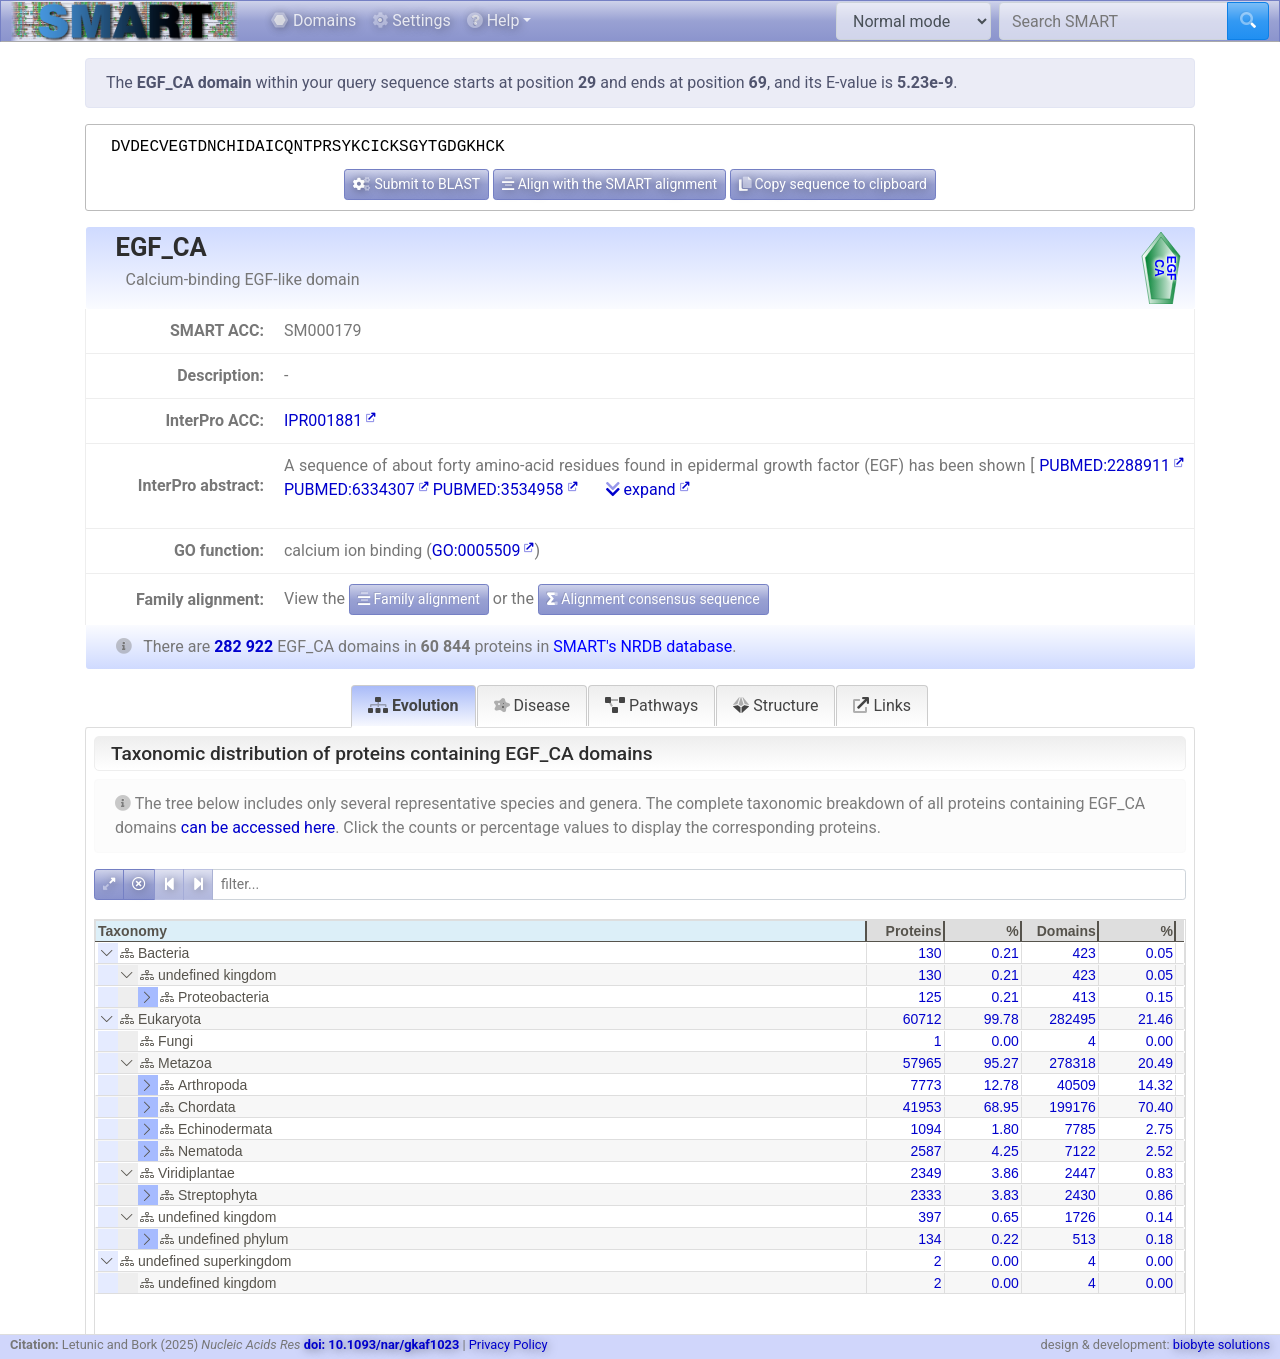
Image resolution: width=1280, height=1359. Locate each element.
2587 (925, 1151)
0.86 (1159, 1195)
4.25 (1004, 1151)
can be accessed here (258, 827)
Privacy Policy (508, 1344)
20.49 (1155, 1063)
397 (929, 1217)
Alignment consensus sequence (653, 599)
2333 (925, 1195)
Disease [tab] (532, 705)
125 (929, 997)
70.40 (1155, 1107)
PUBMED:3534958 (505, 489)
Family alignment (419, 599)
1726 (1080, 1217)
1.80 (1004, 1129)
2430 (1080, 1195)
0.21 (1004, 953)
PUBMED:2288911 (1111, 465)
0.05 (1159, 953)
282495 (1072, 1019)
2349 (925, 1173)
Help (493, 20)
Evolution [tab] (413, 705)
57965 (922, 1063)
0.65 (1004, 1217)
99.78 (1001, 1019)
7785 (1080, 1129)
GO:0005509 (483, 550)
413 (1083, 997)
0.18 (1159, 1239)
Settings (411, 20)
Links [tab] (882, 705)
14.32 (1155, 1085)
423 (1083, 953)
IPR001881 (330, 420)
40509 (1076, 1085)
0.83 (1159, 1173)
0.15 (1159, 997)
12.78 (1001, 1085)
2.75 (1159, 1129)
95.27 (1001, 1063)
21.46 (1155, 1019)
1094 (925, 1129)
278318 (1072, 1063)
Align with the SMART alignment (609, 184)
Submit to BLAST (416, 184)
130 (929, 953)
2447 (1080, 1173)
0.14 (1159, 1217)
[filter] (699, 884)
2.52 (1159, 1151)
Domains (313, 20)
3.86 (1004, 1173)
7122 (1080, 1151)
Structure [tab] (775, 705)
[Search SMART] (1113, 21)
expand (648, 489)
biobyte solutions (1221, 1344)
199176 (1072, 1107)
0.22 (1004, 1239)
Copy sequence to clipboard (833, 184)
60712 (922, 1019)
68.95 (1001, 1107)
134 (929, 1239)
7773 (925, 1085)
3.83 (1004, 1195)
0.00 (1004, 1041)
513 (1083, 1239)
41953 (922, 1107)
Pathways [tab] (651, 705)
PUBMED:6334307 (356, 489)
